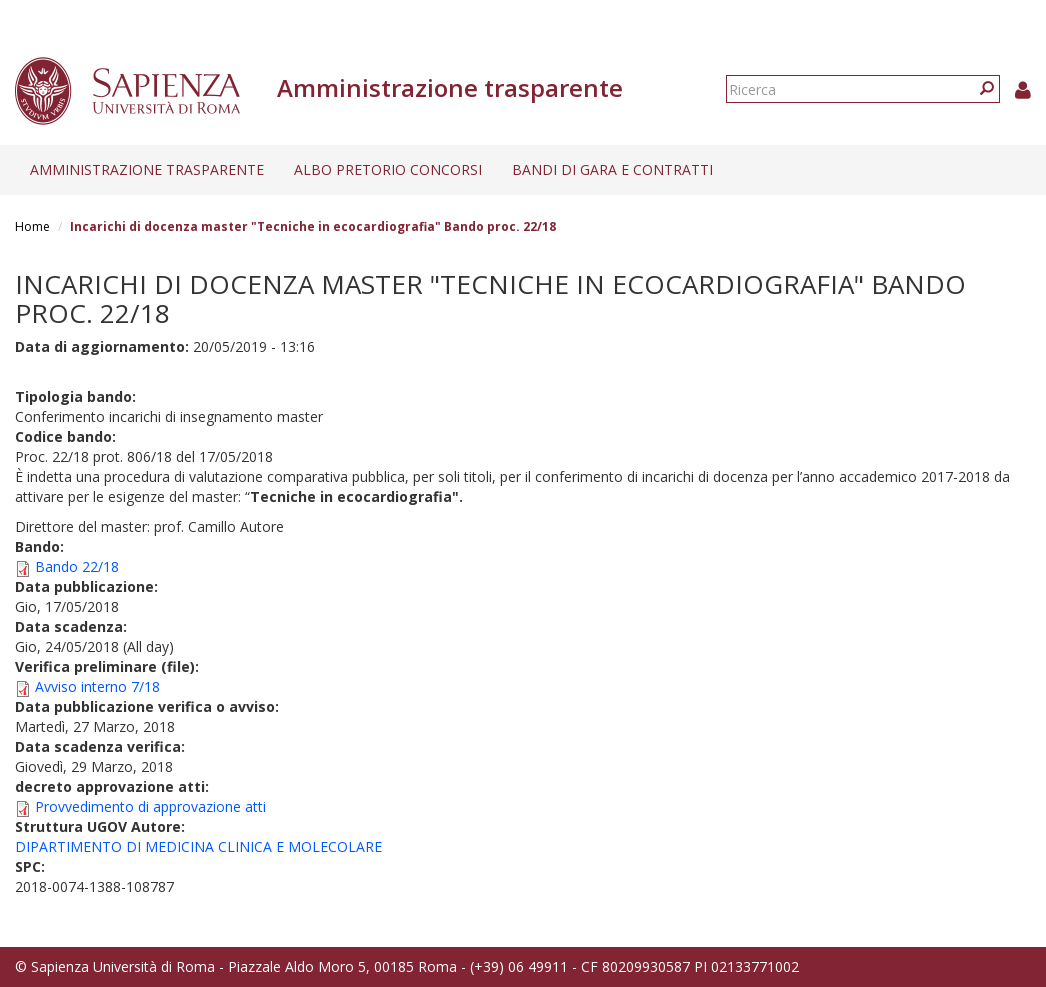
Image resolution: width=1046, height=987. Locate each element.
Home (32, 226)
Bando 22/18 (77, 566)
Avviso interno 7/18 (97, 686)
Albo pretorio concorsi (388, 169)
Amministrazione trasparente (147, 169)
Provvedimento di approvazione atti (150, 806)
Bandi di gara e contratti (612, 169)
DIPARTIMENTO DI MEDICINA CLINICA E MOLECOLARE (198, 846)
